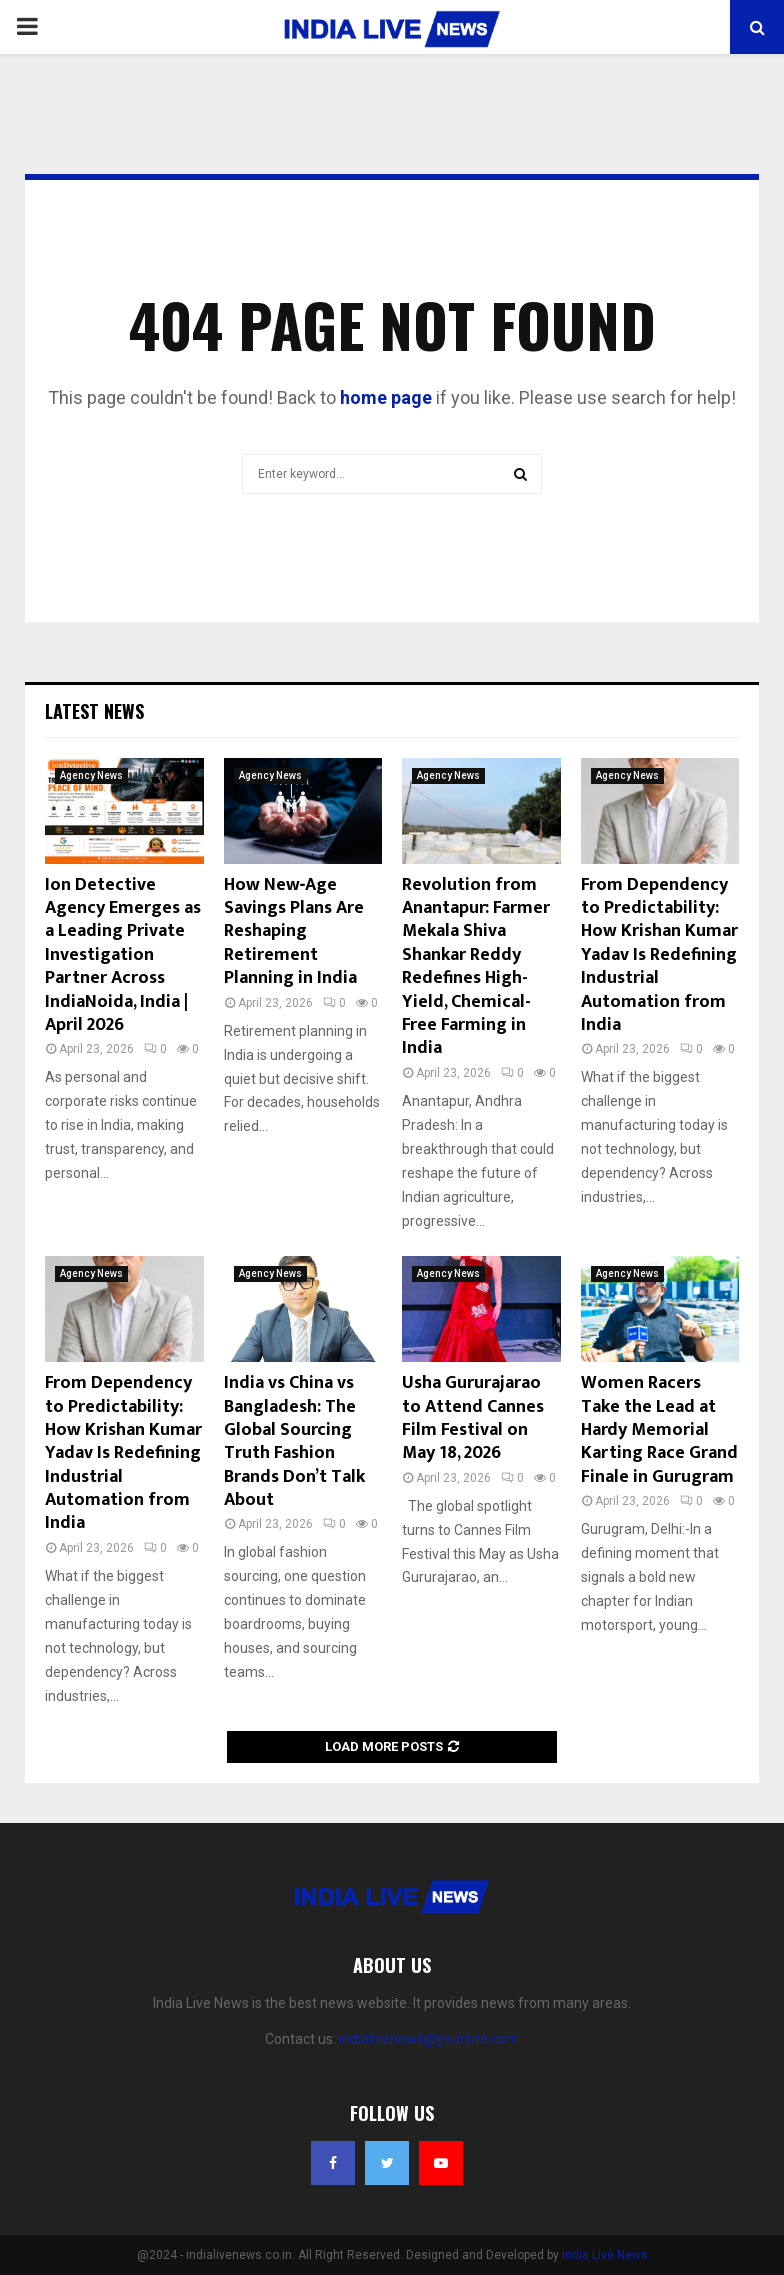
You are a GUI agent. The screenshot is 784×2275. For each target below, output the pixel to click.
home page (386, 397)
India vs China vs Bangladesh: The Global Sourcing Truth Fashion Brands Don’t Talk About (294, 1441)
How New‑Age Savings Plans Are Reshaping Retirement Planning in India (294, 932)
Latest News (94, 711)
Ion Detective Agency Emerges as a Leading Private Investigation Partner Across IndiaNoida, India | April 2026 (123, 955)
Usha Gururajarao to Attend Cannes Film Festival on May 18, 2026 (473, 1418)
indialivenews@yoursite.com (429, 2039)
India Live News (605, 2255)
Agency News (91, 775)
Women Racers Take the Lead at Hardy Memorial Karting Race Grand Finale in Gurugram (659, 1430)
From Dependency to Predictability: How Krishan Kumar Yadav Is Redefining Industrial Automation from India (659, 955)
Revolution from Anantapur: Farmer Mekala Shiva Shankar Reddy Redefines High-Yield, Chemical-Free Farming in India (476, 967)
